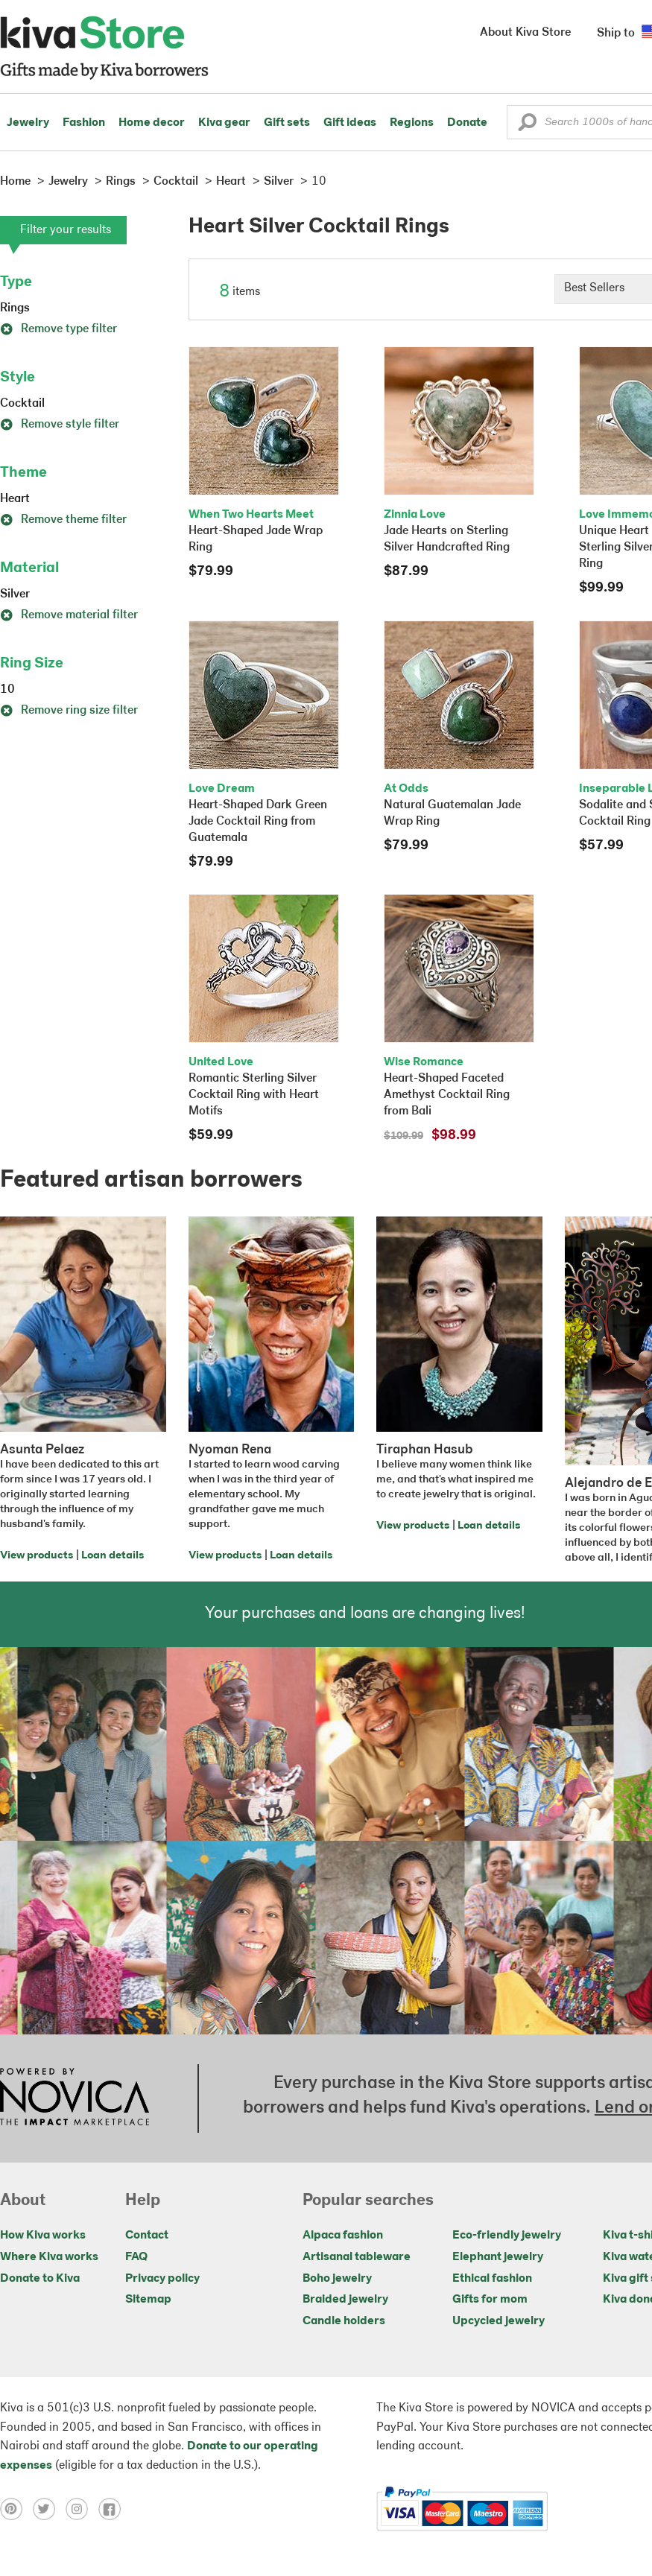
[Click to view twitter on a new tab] (49, 2509)
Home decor (151, 123)
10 (7, 690)
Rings (15, 308)
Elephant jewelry (497, 2257)
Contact (146, 2236)
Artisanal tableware (357, 2257)
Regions (412, 123)
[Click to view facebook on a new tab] (113, 2509)
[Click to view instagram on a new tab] (82, 2509)
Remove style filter (59, 425)
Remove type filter (58, 329)
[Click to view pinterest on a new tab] (16, 2509)
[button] (527, 125)
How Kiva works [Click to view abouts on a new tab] (43, 2236)
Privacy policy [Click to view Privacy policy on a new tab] (162, 2279)
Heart (15, 499)
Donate (467, 123)
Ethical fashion (492, 2279)
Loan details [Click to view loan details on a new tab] (112, 1555)
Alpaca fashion (343, 2236)
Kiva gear (224, 123)
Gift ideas (349, 123)
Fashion (84, 123)
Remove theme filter (63, 520)
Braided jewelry (345, 2300)
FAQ (136, 2257)
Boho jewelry (337, 2279)
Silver (15, 594)
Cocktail (22, 404)
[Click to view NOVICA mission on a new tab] (74, 2098)
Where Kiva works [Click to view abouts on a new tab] (49, 2257)
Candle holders (344, 2321)
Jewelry (28, 123)
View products (36, 1555)
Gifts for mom (490, 2300)
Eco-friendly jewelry (506, 2236)
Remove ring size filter (69, 711)
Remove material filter (69, 615)
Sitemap (148, 2300)
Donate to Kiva (40, 2279)
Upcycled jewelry (498, 2321)
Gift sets (287, 123)
